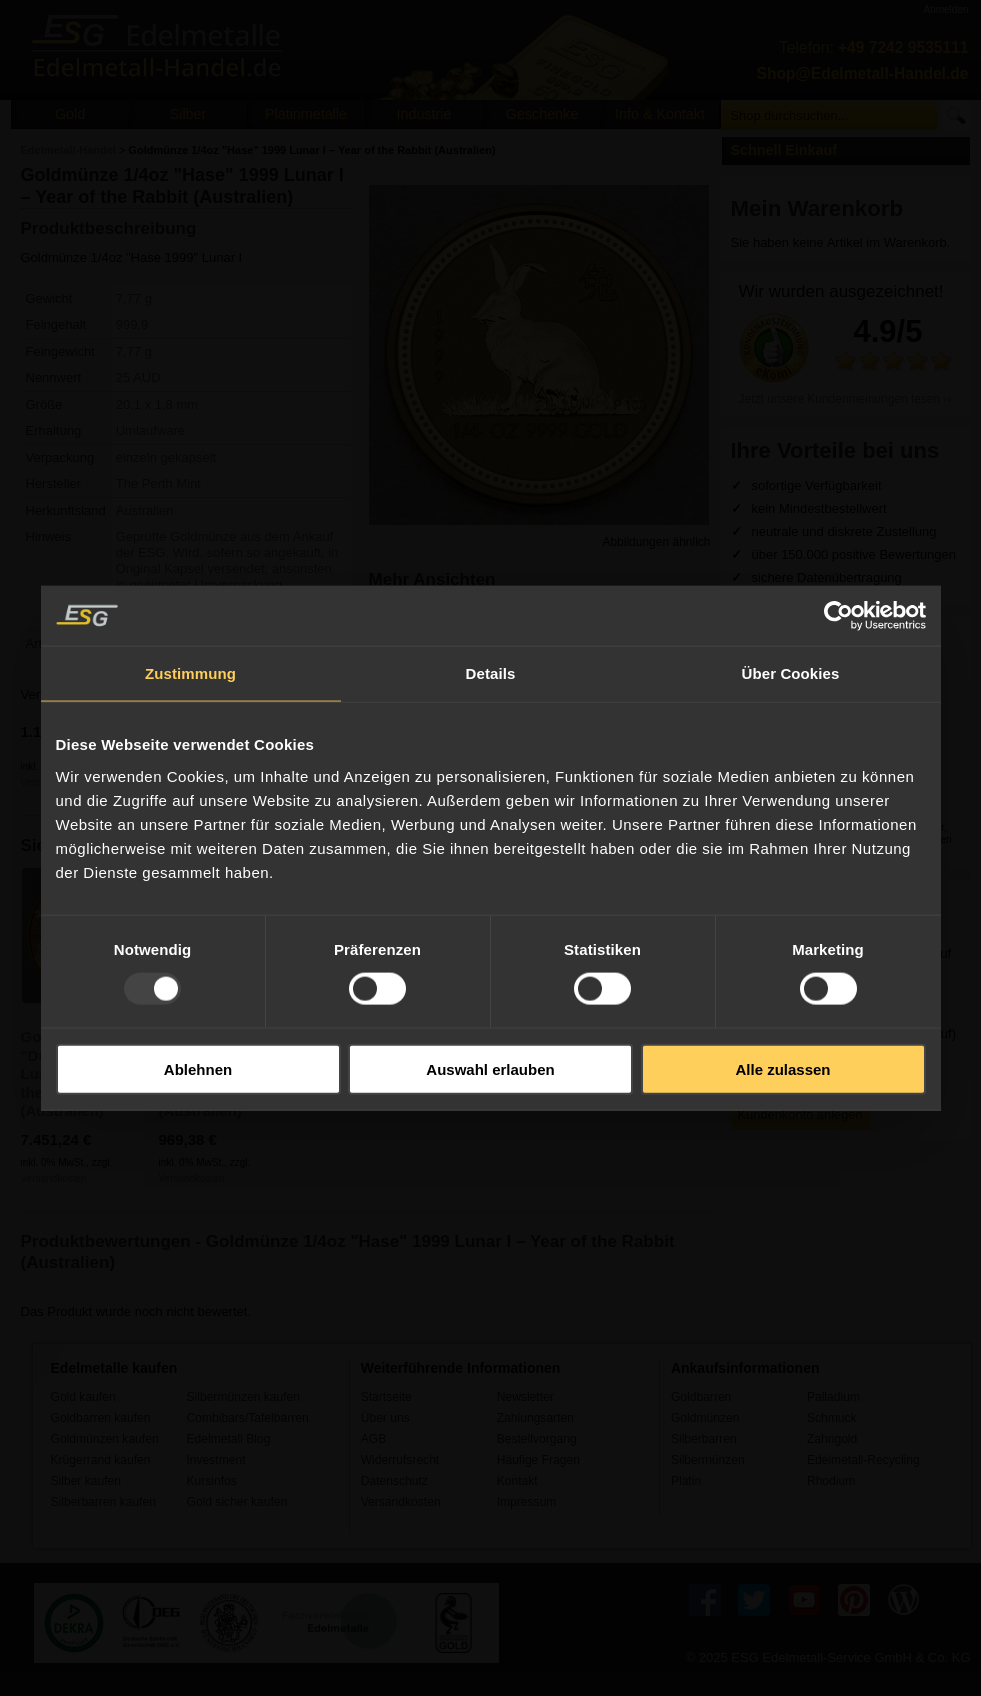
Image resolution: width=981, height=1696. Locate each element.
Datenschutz (394, 1481)
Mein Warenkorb (817, 208)
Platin (686, 1481)
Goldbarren (701, 1397)
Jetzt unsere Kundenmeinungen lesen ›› (845, 399)
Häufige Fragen (538, 1460)
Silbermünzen (708, 1460)
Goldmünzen (705, 1418)
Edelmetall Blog (229, 1439)
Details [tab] (491, 673)
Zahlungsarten (535, 1418)
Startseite (386, 1397)
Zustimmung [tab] (190, 673)
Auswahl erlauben (490, 1068)
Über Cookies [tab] (791, 673)
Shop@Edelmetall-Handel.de (863, 73)
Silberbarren (704, 1439)
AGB (374, 1439)
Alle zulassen (782, 1068)
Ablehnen (198, 1068)
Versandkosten (54, 1178)
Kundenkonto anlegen (800, 1114)
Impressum (527, 1502)
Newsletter (525, 1397)
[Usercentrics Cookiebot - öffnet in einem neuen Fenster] (838, 616)
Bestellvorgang (537, 1439)
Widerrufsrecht (400, 1460)
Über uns (385, 1418)
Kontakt (517, 1481)
